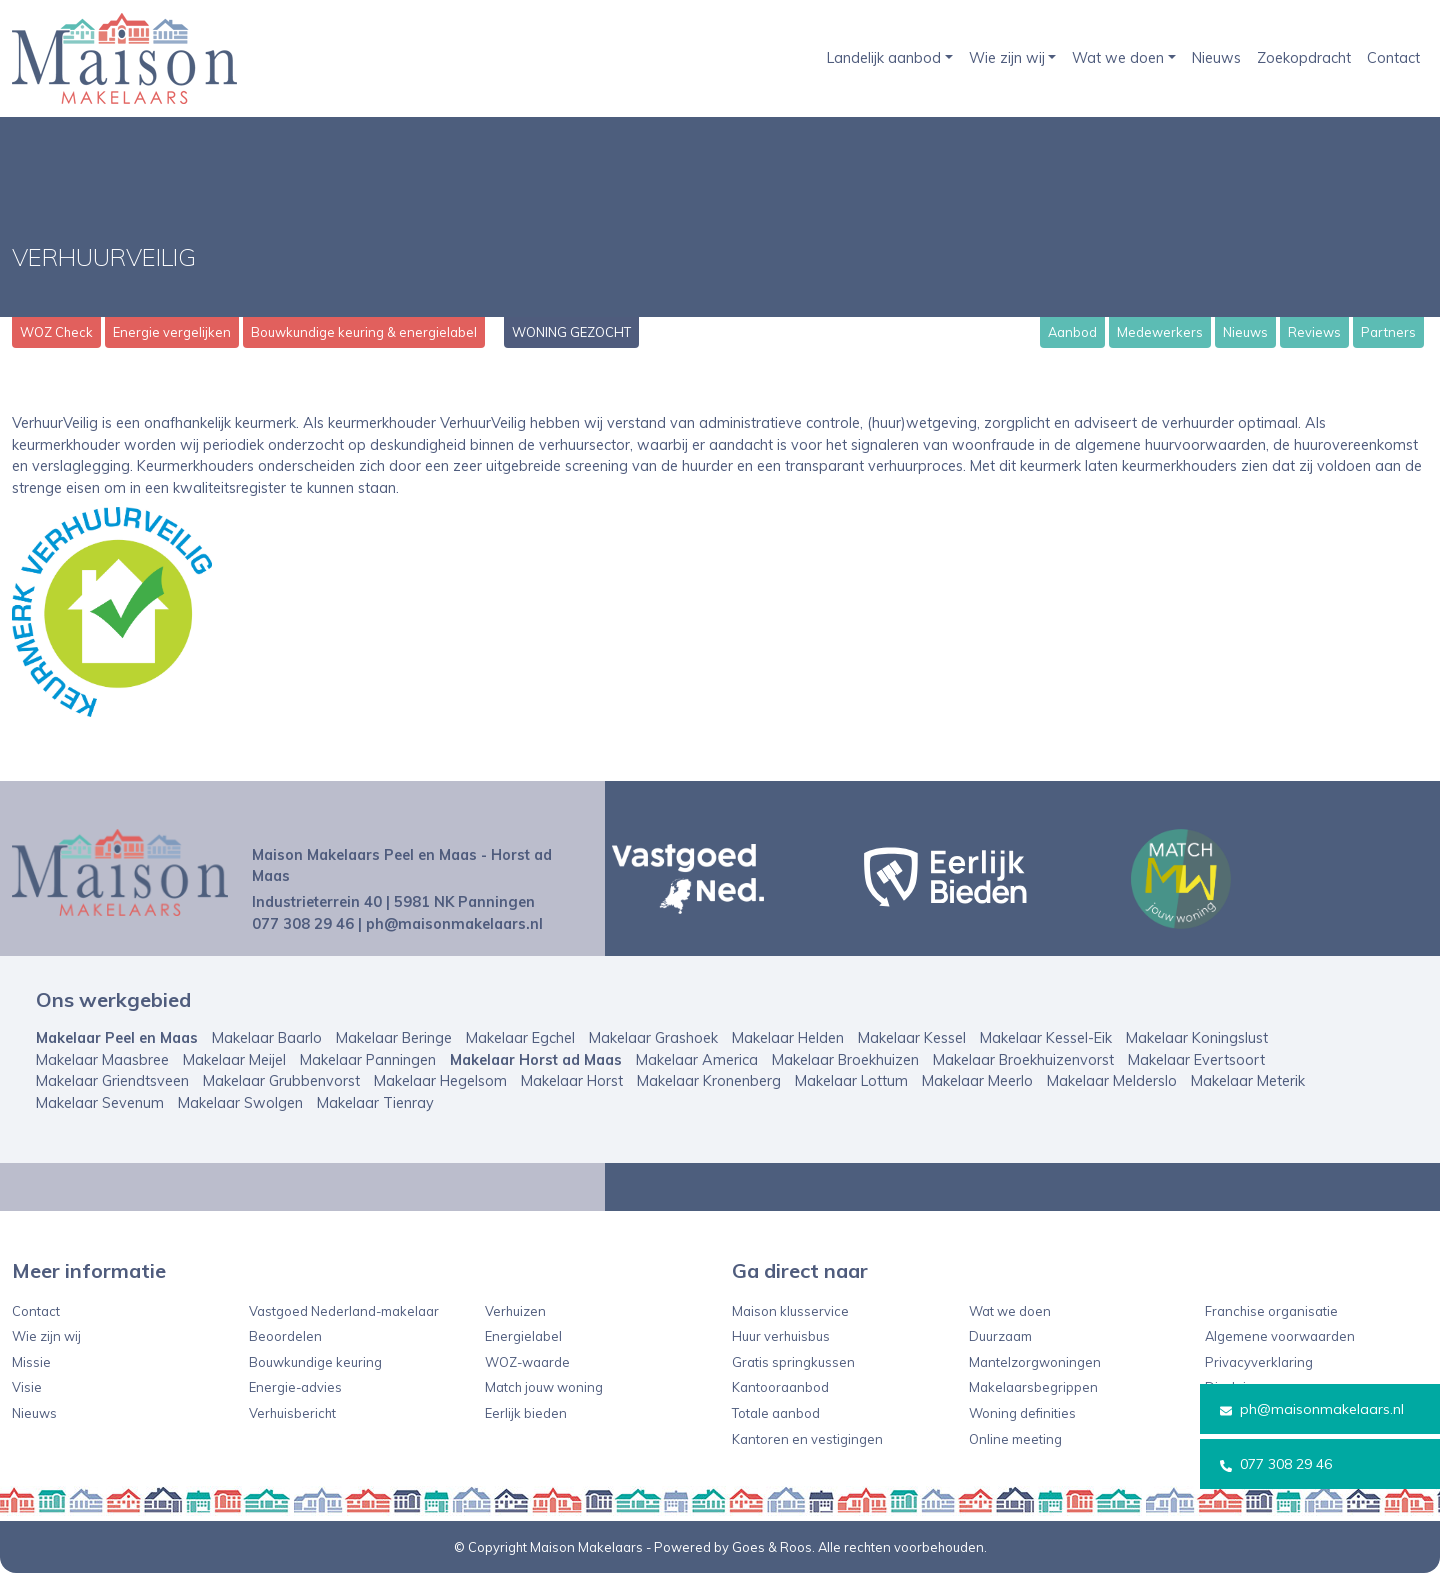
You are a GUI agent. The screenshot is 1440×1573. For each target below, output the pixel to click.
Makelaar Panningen (368, 1060)
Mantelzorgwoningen (1035, 1362)
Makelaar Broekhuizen (845, 1060)
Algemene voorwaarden (1280, 1336)
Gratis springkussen (793, 1362)
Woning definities (1022, 1413)
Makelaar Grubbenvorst (281, 1081)
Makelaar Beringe (394, 1038)
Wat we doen (1118, 58)
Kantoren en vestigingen (807, 1439)
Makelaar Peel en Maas (117, 1038)
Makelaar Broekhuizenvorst (1023, 1060)
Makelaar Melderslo (1112, 1081)
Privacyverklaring (1259, 1362)
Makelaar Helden (788, 1038)
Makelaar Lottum (851, 1081)
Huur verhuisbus (781, 1336)
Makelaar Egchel (520, 1038)
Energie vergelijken (172, 332)
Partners (1388, 332)
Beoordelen (285, 1336)
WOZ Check (56, 332)
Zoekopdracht (1304, 58)
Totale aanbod (776, 1413)
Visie (27, 1387)
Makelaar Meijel (234, 1060)
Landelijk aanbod (884, 58)
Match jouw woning (544, 1387)
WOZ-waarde (527, 1362)
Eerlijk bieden (526, 1413)
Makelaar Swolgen (240, 1103)
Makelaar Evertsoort (1196, 1060)
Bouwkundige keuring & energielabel (364, 332)
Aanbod (1072, 332)
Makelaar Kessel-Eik (1046, 1038)
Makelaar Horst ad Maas (536, 1060)
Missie (31, 1362)
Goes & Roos (772, 1547)
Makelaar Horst (572, 1081)
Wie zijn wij (1007, 58)
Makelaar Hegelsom (440, 1081)
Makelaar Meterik (1248, 1081)
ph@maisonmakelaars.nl (1312, 1409)
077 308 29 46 (1276, 1464)
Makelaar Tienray (375, 1103)
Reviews (1314, 332)
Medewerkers (1160, 332)
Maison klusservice (790, 1311)
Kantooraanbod (780, 1387)
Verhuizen (515, 1311)
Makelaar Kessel (912, 1038)
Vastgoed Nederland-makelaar (344, 1311)
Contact (1393, 58)
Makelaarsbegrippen (1033, 1387)
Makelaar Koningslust (1197, 1038)
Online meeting (1015, 1439)
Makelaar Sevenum (100, 1103)
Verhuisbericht (292, 1413)
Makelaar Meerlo (977, 1081)
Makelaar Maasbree (102, 1060)
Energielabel (523, 1336)
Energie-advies (295, 1387)
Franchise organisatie (1271, 1311)
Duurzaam (1000, 1336)
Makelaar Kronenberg (709, 1081)
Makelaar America (697, 1060)
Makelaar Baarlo (267, 1038)
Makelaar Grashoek (653, 1038)
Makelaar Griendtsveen (112, 1081)
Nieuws (1216, 58)
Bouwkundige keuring (315, 1362)
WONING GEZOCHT (571, 332)
